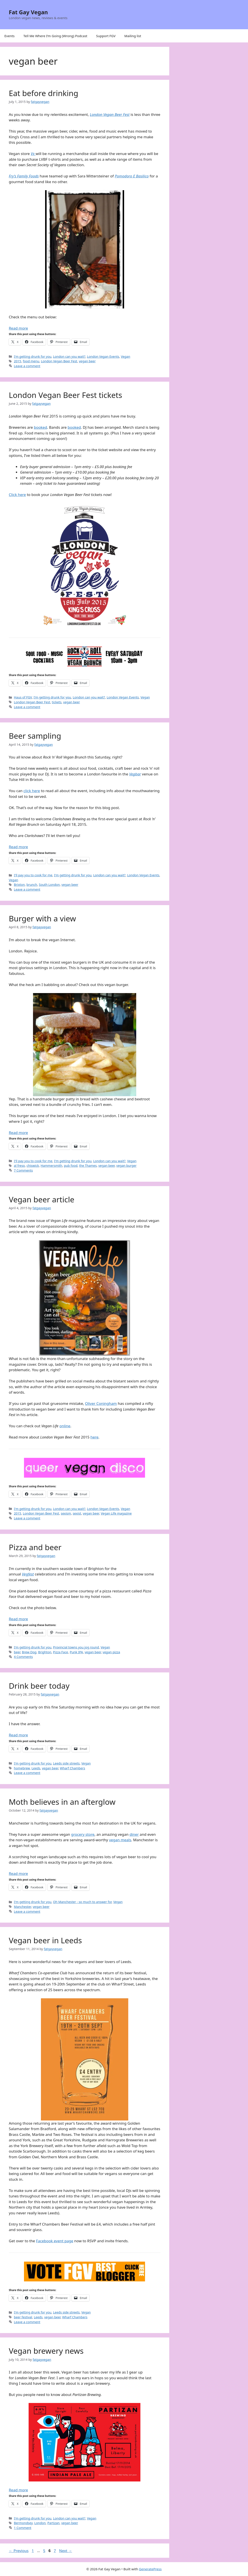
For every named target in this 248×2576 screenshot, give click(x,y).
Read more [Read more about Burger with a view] (18, 1132)
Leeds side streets (66, 1763)
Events (9, 36)
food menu (31, 361)
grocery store (82, 1834)
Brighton (44, 1652)
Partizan (53, 2523)
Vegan (125, 356)
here (94, 1437)
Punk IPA (76, 1652)
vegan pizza (111, 1652)
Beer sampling (35, 736)
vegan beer (87, 361)
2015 (17, 361)
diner (134, 1834)
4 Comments (23, 1657)
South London (49, 884)
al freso (19, 1165)
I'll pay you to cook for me (33, 875)
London (40, 2523)
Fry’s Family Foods (24, 176)
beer (17, 1652)
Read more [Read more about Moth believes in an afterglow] (18, 1873)
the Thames (88, 1165)
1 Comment (22, 2528)
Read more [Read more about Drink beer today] (18, 1734)
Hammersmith (51, 1165)
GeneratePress (150, 2569)
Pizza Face (60, 1652)
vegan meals (120, 1839)
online (64, 1425)
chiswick (33, 1165)
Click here (17, 494)
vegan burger (126, 1165)
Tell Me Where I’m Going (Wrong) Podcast (55, 36)
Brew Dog (29, 1652)
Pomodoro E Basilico (132, 176)
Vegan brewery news (46, 2351)
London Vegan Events (103, 356)
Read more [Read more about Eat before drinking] (18, 328)
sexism (66, 1513)
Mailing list (132, 36)
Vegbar (135, 774)
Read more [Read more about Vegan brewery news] (18, 2489)
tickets (57, 702)
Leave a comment (27, 366)
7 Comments (23, 1170)
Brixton (19, 884)
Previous (19, 2550)
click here (32, 790)
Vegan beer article (41, 1199)
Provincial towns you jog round (76, 1647)
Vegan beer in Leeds (45, 1940)
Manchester (22, 1907)
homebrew (22, 1768)
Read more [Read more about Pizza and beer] (18, 1618)
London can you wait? (69, 356)
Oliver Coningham (101, 1403)
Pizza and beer (35, 1547)
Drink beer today (39, 1686)
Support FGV (106, 36)
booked (40, 427)
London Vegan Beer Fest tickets (65, 395)
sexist (77, 1513)
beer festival (23, 2317)
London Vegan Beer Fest (109, 114)
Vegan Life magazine (116, 1513)
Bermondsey (23, 2523)
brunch (31, 884)
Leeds (35, 1768)
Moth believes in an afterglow (62, 1802)
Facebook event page (54, 2240)
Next (65, 2550)
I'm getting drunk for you (32, 356)
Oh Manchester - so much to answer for (82, 1902)
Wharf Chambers (72, 1768)
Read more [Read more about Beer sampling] (18, 846)
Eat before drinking (43, 93)
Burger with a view (42, 918)
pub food (70, 1165)
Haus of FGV (23, 697)
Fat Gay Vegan (28, 12)
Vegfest (28, 1574)
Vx (33, 153)
